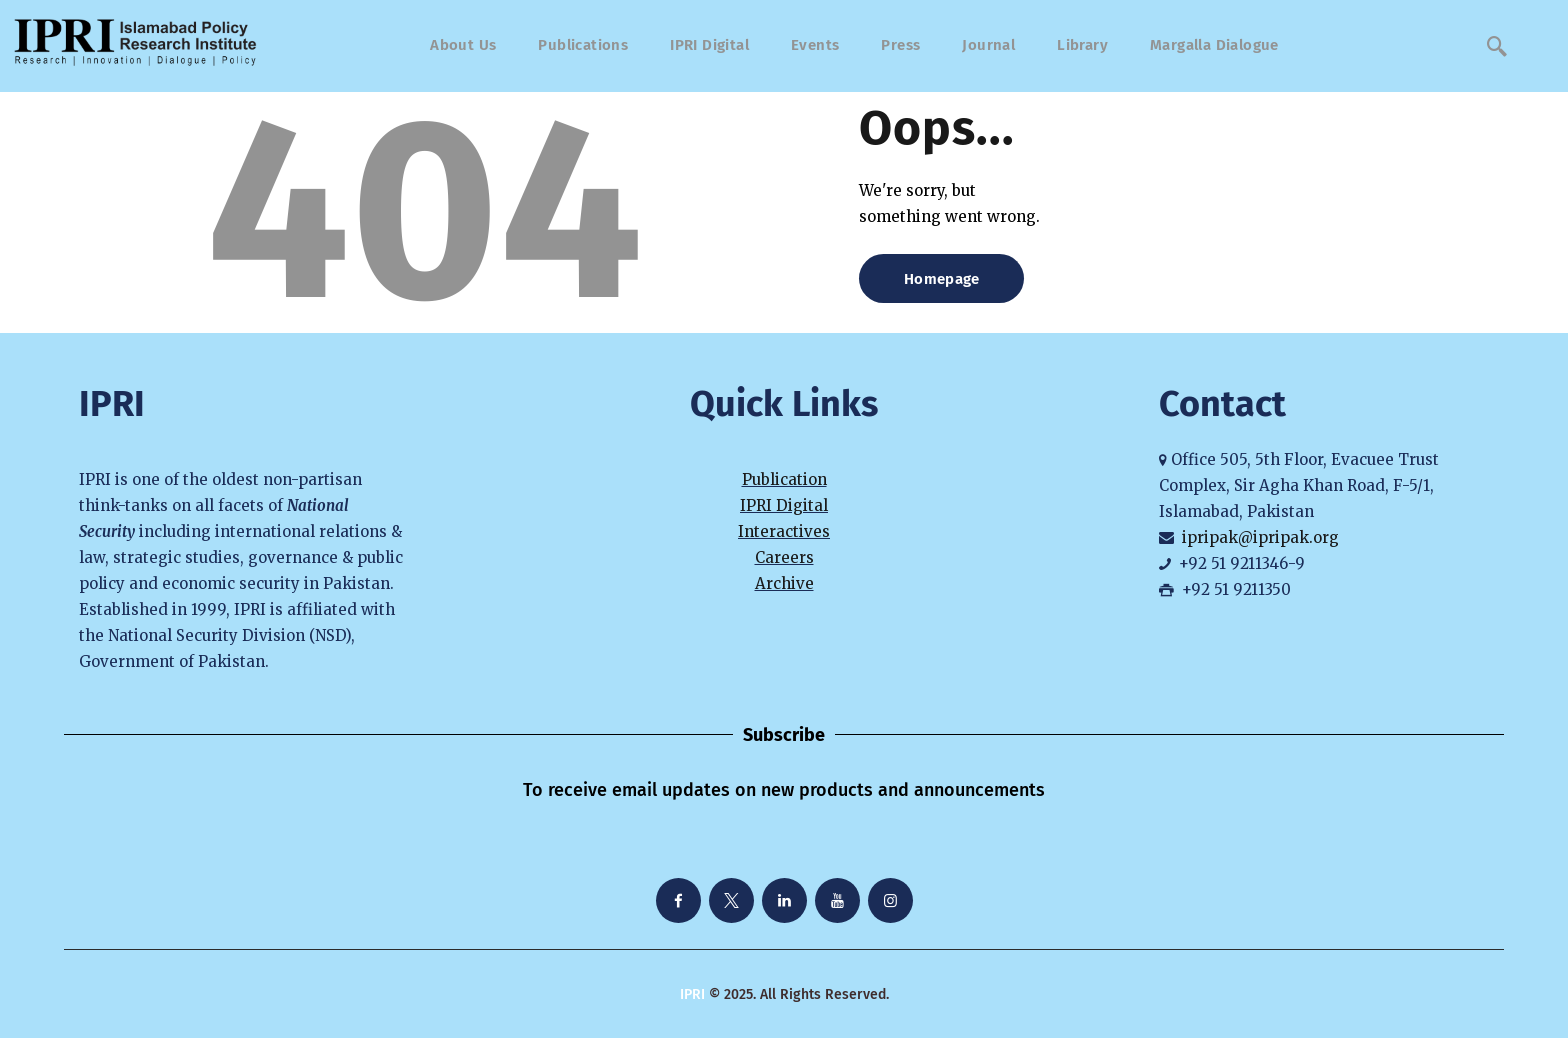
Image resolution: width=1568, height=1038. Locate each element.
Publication (784, 479)
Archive (784, 583)
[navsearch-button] (1497, 46)
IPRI (692, 994)
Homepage (941, 279)
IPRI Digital (784, 505)
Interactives (784, 531)
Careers (784, 557)
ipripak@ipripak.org (1260, 537)
